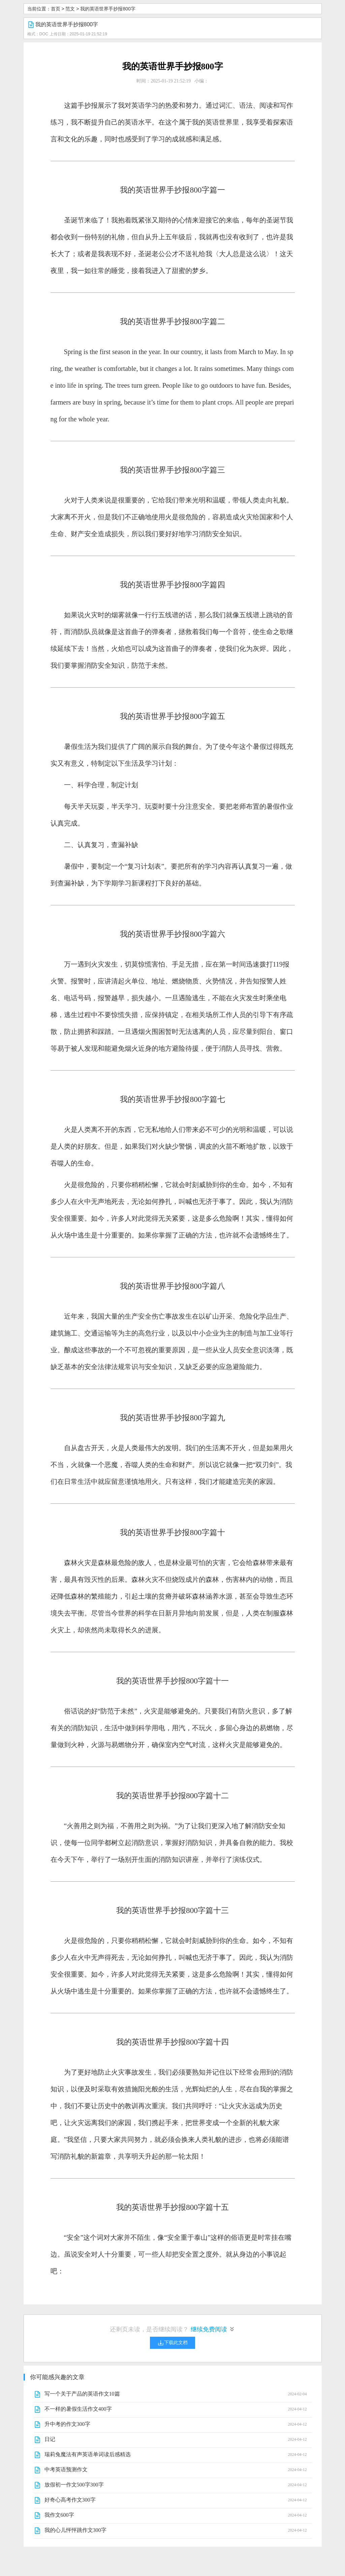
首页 (55, 8)
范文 (70, 8)
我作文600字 (59, 2515)
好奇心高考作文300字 (70, 2500)
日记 (49, 2439)
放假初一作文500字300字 (74, 2484)
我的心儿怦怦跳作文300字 (75, 2530)
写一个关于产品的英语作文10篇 (82, 2394)
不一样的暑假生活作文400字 (78, 2409)
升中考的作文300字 (67, 2424)
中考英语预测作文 (66, 2469)
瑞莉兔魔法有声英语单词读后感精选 (87, 2454)
